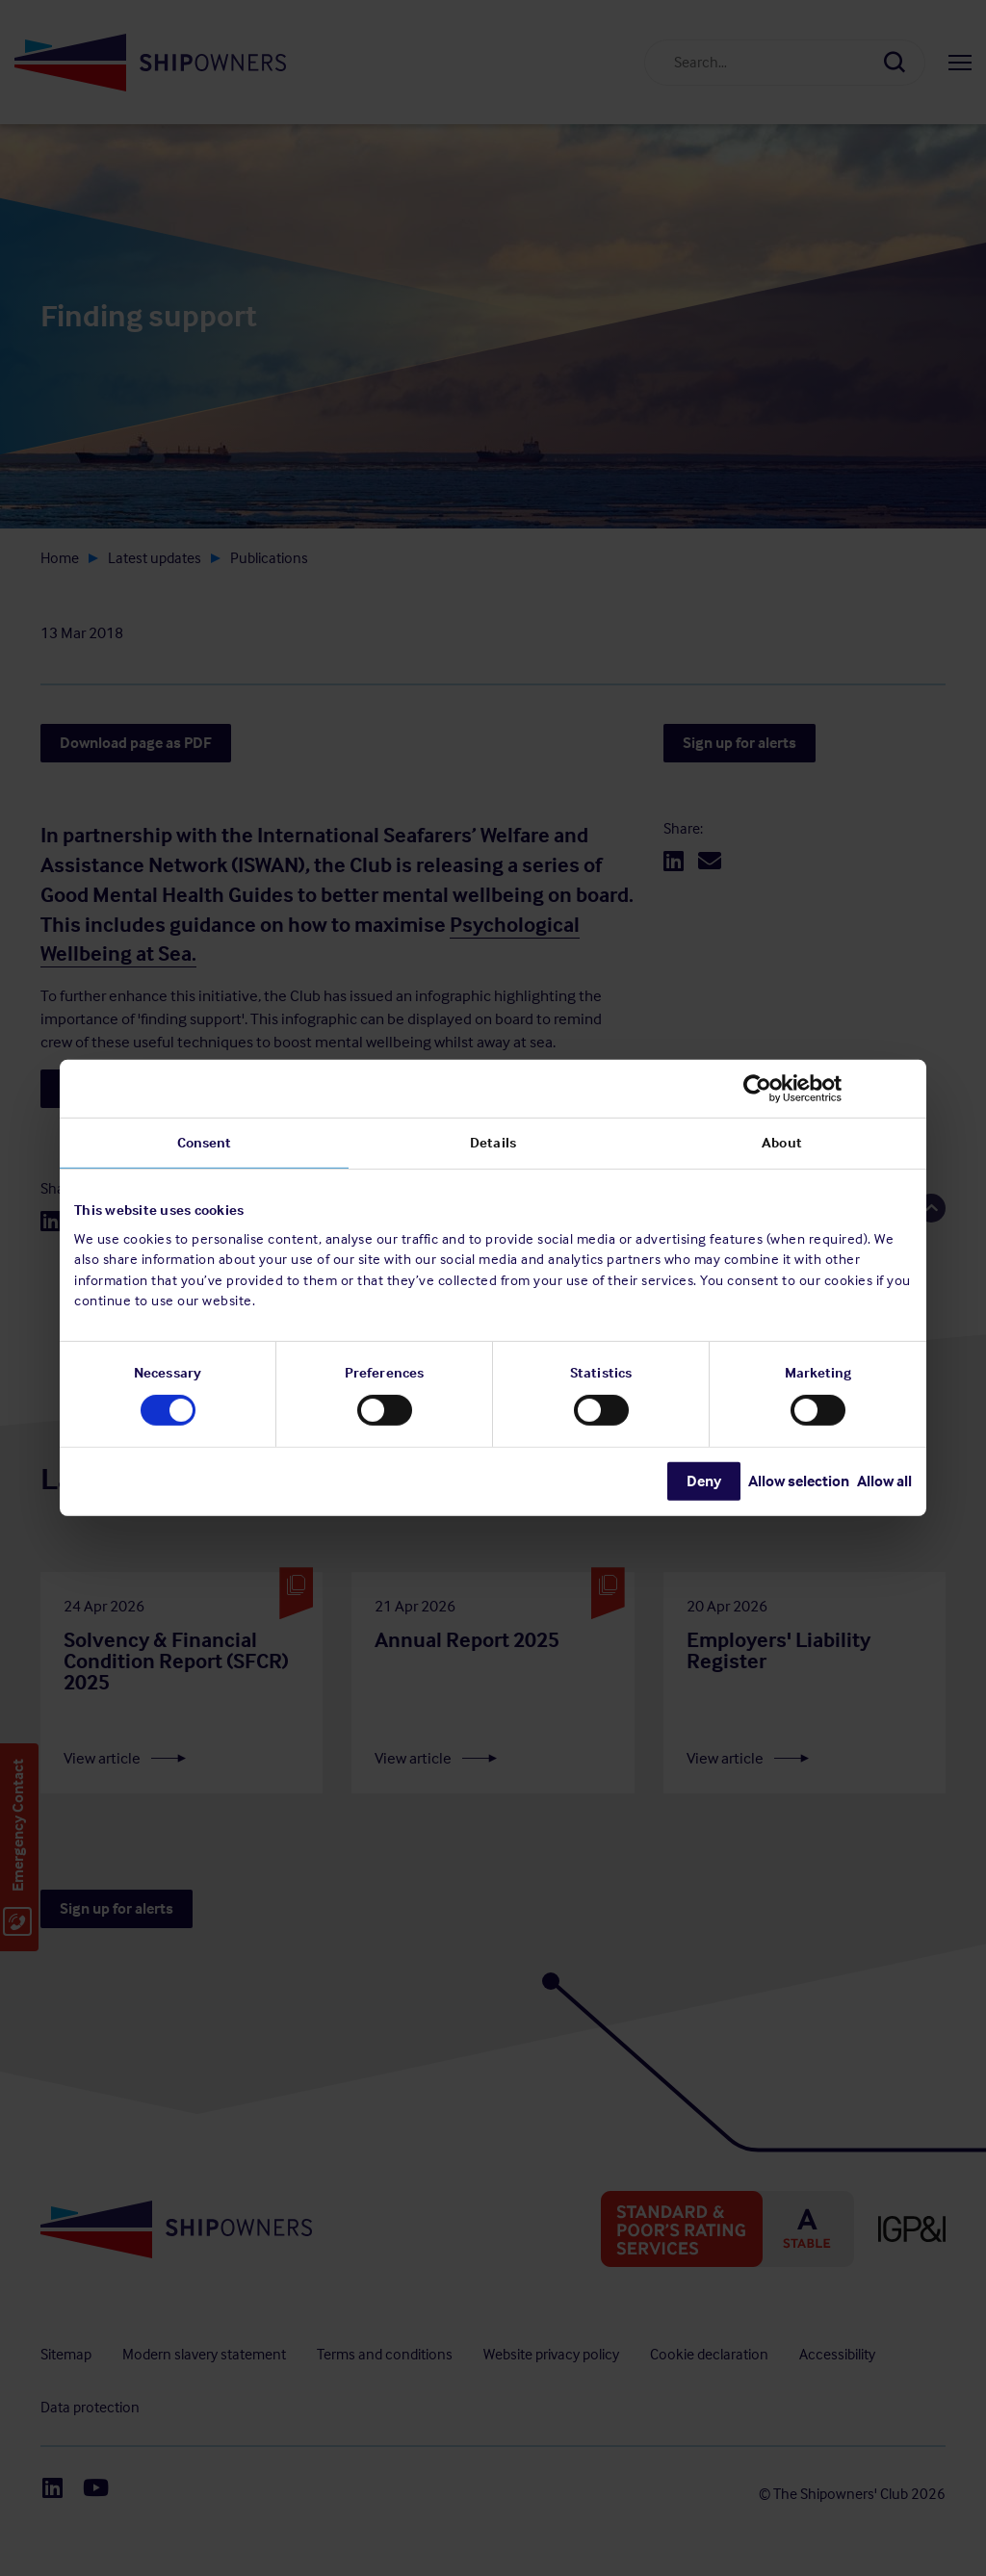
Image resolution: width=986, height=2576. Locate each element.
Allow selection (798, 1481)
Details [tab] (493, 1142)
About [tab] (782, 1142)
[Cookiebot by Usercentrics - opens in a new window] (827, 1088)
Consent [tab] (204, 1142)
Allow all (884, 1481)
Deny (704, 1481)
